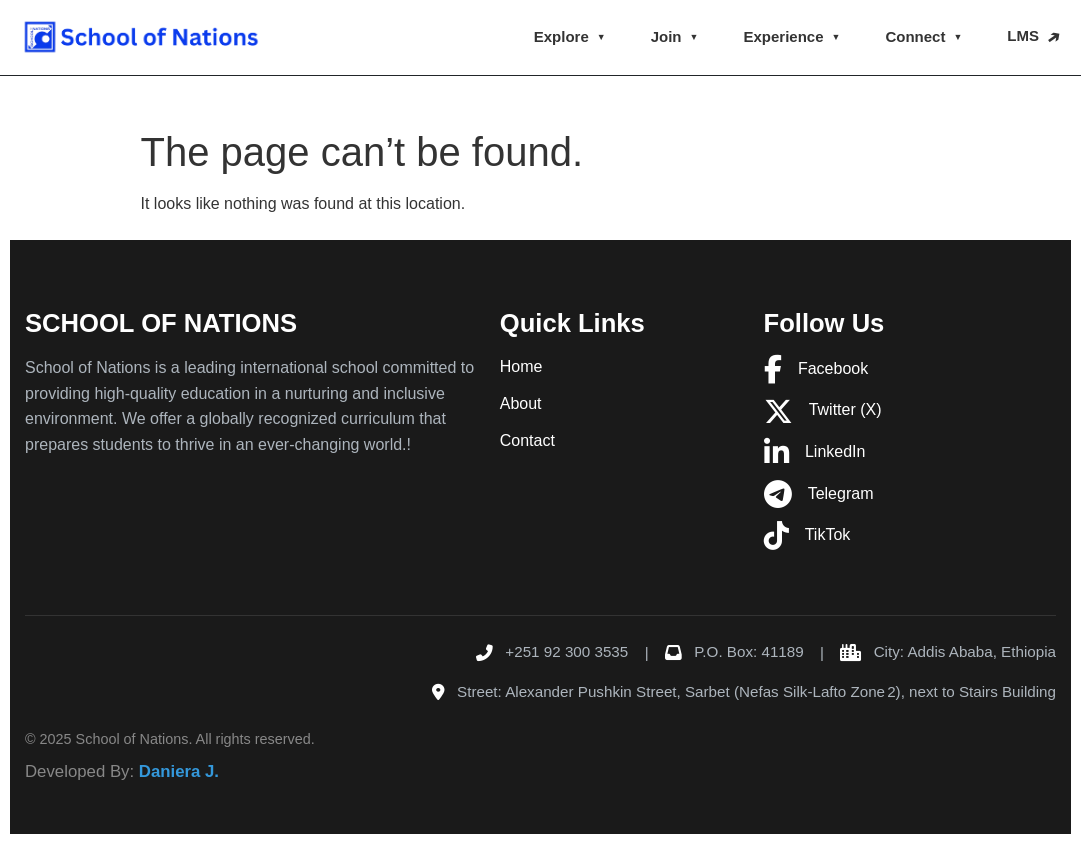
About (521, 403)
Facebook (816, 368)
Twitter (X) (823, 409)
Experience (783, 36)
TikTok (807, 534)
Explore (561, 36)
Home (521, 366)
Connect (915, 36)
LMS (1023, 35)
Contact (527, 440)
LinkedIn (815, 451)
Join (666, 36)
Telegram (819, 493)
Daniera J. (179, 771)
